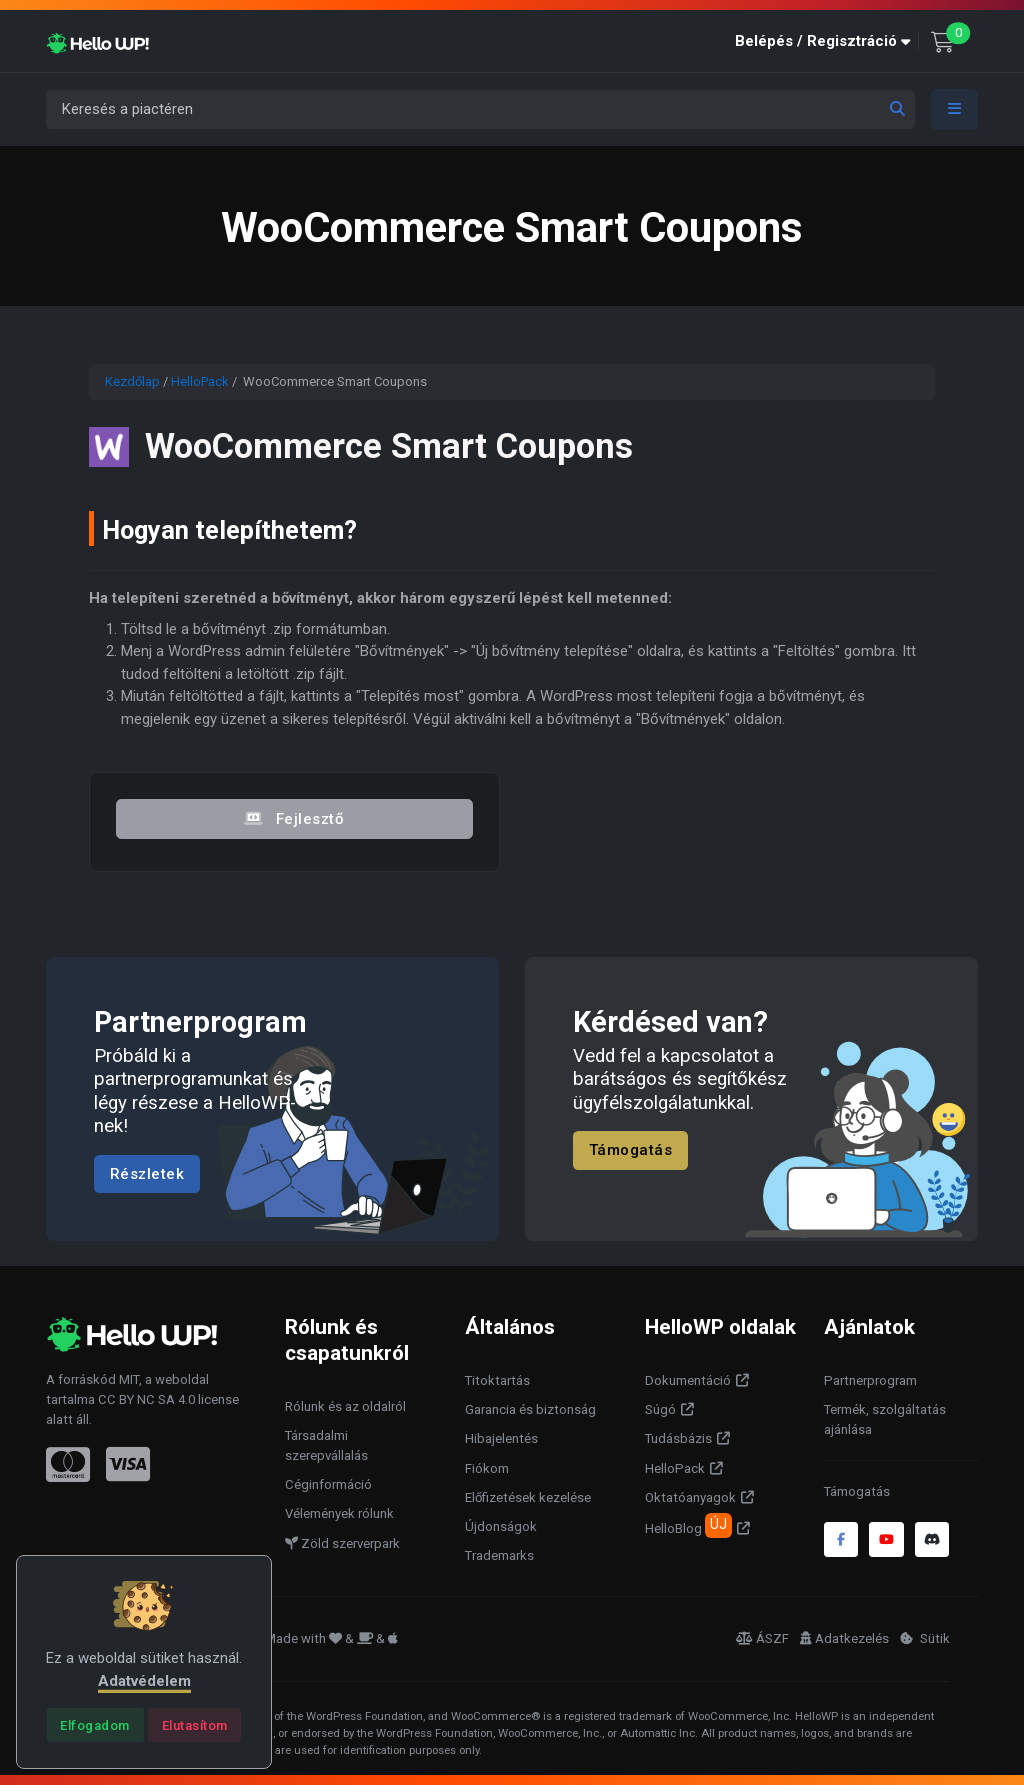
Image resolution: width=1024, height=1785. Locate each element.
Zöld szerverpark (342, 1543)
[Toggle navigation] (955, 109)
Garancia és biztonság (530, 1409)
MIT (129, 1379)
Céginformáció (328, 1484)
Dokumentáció (688, 1380)
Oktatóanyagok (690, 1497)
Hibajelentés (501, 1438)
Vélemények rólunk (339, 1513)
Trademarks (499, 1555)
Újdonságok (501, 1526)
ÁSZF (762, 1638)
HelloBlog (688, 1525)
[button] (827, 41)
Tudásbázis (678, 1438)
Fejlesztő (294, 819)
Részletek (147, 1173)
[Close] (95, 1725)
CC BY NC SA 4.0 (146, 1399)
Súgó (660, 1409)
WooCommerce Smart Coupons (393, 446)
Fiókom (487, 1468)
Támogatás (631, 1150)
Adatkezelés (844, 1638)
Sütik (925, 1638)
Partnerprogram (870, 1380)
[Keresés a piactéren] (480, 109)
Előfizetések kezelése (528, 1497)
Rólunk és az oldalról (345, 1406)
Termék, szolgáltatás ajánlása (885, 1419)
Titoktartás (497, 1380)
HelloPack (200, 381)
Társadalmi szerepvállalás (326, 1445)
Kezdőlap (132, 381)
